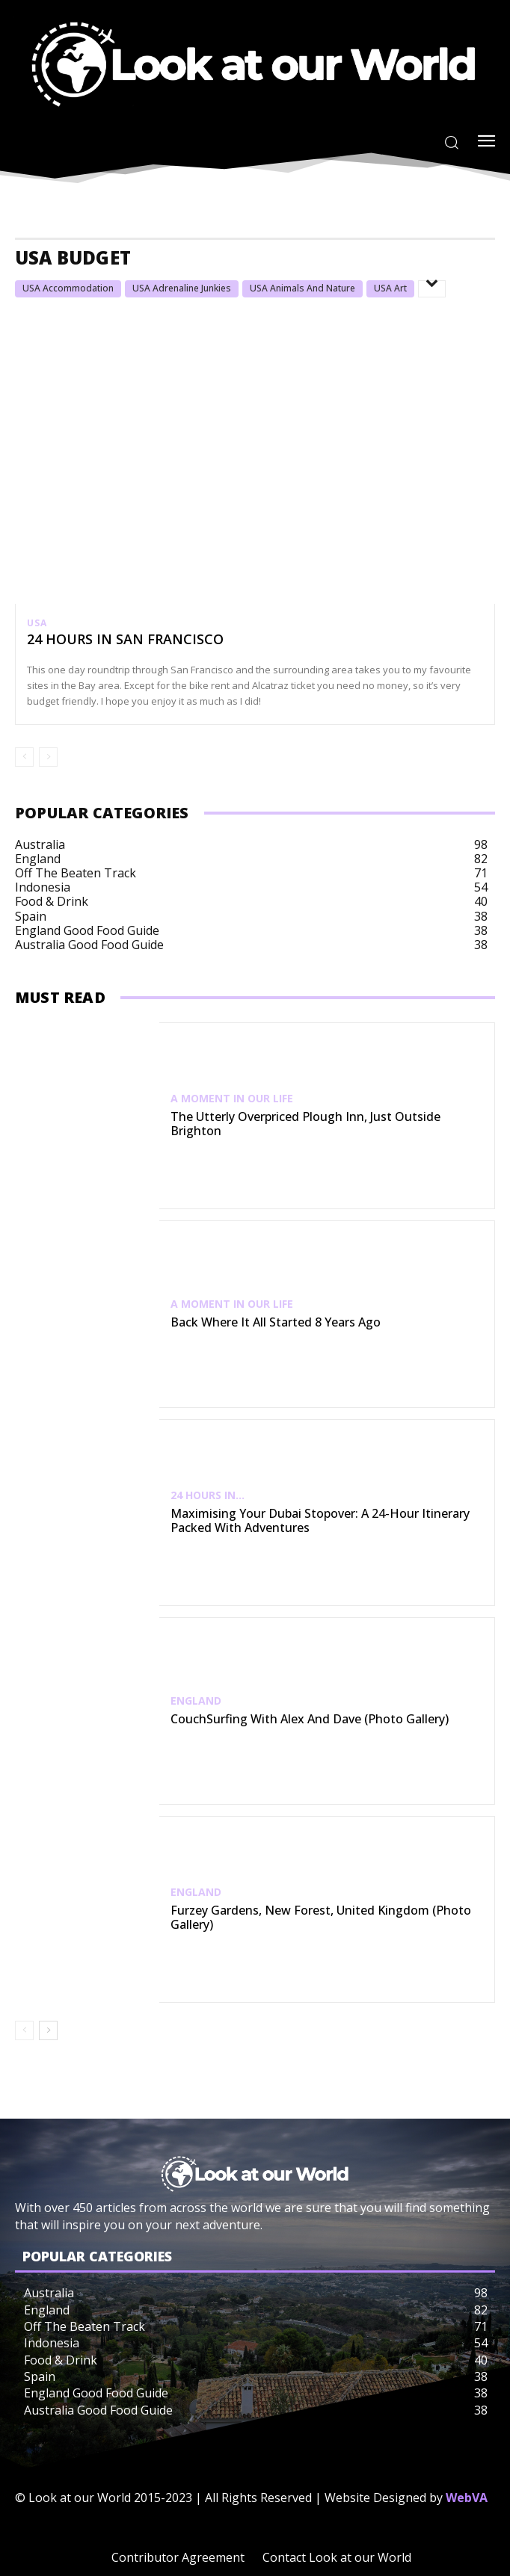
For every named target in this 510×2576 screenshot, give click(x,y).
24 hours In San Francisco (125, 639)
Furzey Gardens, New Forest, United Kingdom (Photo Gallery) (320, 1917)
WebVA (467, 2497)
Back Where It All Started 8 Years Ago (275, 1322)
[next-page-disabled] (48, 757)
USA (36, 623)
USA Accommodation (68, 288)
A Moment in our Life (231, 1098)
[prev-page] (24, 757)
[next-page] (48, 2030)
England (195, 1701)
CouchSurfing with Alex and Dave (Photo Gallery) (309, 1719)
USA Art (390, 288)
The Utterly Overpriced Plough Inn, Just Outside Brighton (305, 1123)
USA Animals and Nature (302, 288)
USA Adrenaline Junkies (182, 288)
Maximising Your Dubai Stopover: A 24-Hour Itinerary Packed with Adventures (320, 1520)
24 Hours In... (207, 1495)
